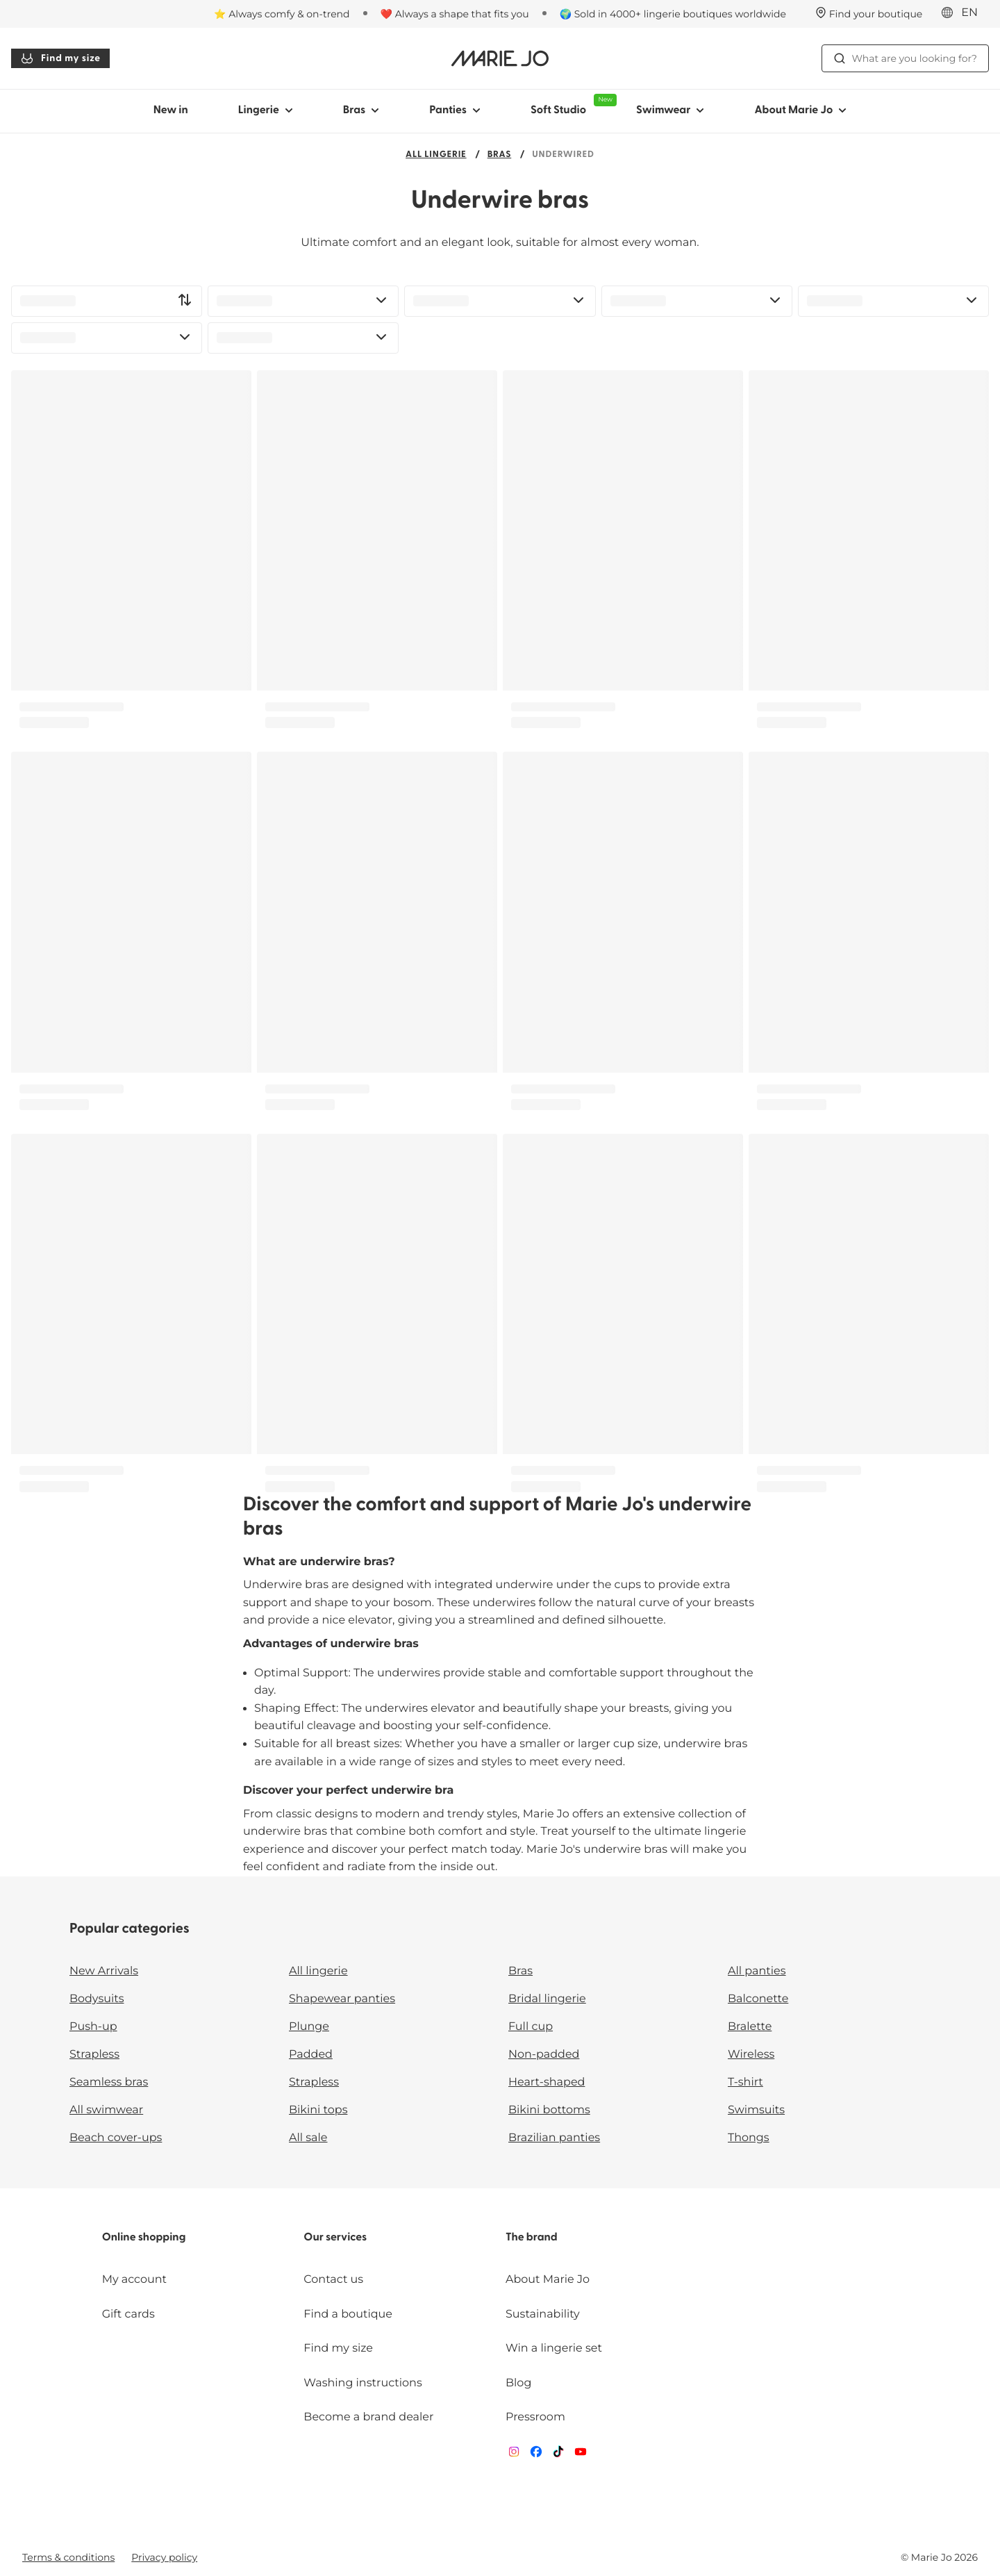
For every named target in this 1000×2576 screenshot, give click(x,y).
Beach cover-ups (115, 2138)
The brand (532, 2237)
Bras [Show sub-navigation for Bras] (361, 110)
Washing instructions (362, 2383)
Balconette (758, 1999)
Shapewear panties (342, 1999)
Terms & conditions (68, 2557)
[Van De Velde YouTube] (580, 2454)
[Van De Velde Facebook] (536, 2454)
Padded (311, 2054)
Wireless (751, 2054)
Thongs (748, 2138)
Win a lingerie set (554, 2348)
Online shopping (144, 2237)
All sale (308, 2138)
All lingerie (436, 155)
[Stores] (869, 14)
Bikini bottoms (549, 2110)
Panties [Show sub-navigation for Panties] (455, 110)
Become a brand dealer (368, 2417)
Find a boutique (347, 2314)
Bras (500, 155)
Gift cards (128, 2314)
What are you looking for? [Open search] (905, 58)
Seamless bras (108, 2082)
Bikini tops (318, 2110)
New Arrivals (103, 1971)
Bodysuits (96, 1999)
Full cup (530, 2026)
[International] (964, 13)
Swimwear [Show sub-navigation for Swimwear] (670, 110)
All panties (757, 1971)
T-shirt (745, 2082)
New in (170, 110)
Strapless (94, 2054)
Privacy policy (164, 2557)
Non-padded (543, 2054)
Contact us (333, 2279)
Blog (518, 2383)
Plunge (309, 2026)
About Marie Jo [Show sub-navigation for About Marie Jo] (800, 110)
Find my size (60, 58)
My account (134, 2279)
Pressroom (535, 2417)
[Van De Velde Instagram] (514, 2454)
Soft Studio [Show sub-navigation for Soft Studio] (571, 105)
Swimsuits (756, 2110)
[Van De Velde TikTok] (558, 2454)
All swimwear (106, 2110)
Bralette (750, 2026)
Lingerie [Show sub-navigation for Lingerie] (265, 110)
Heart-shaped (546, 2082)
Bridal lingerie (547, 1999)
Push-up (93, 2026)
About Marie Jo (548, 2279)
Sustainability (543, 2314)
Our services (335, 2237)
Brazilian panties (554, 2138)
